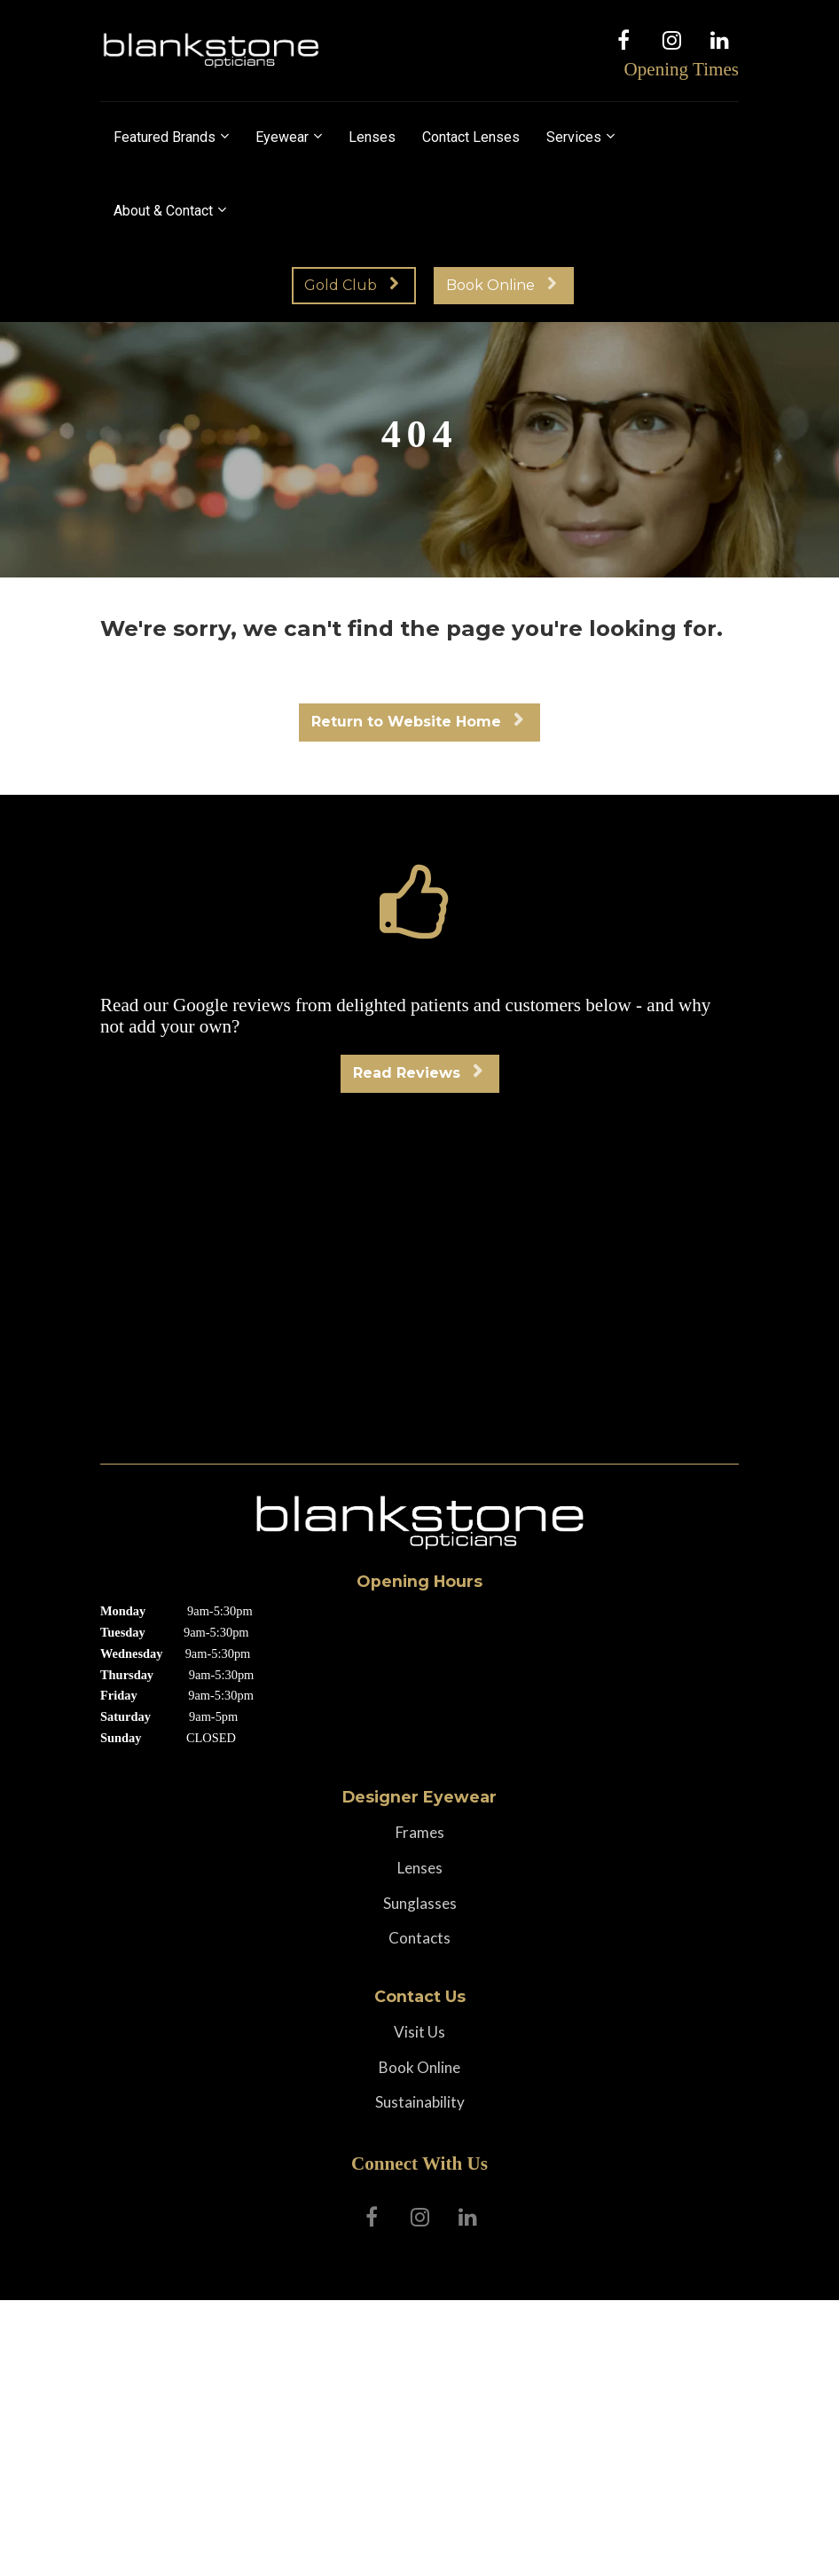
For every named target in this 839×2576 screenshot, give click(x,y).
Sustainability (420, 2102)
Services (573, 137)
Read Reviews (417, 1072)
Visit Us (419, 2032)
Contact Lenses (471, 137)
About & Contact (163, 210)
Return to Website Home (417, 721)
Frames (420, 1833)
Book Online (501, 285)
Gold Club (351, 285)
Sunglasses (420, 1903)
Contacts (419, 1938)
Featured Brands (165, 137)
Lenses (372, 137)
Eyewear (282, 137)
